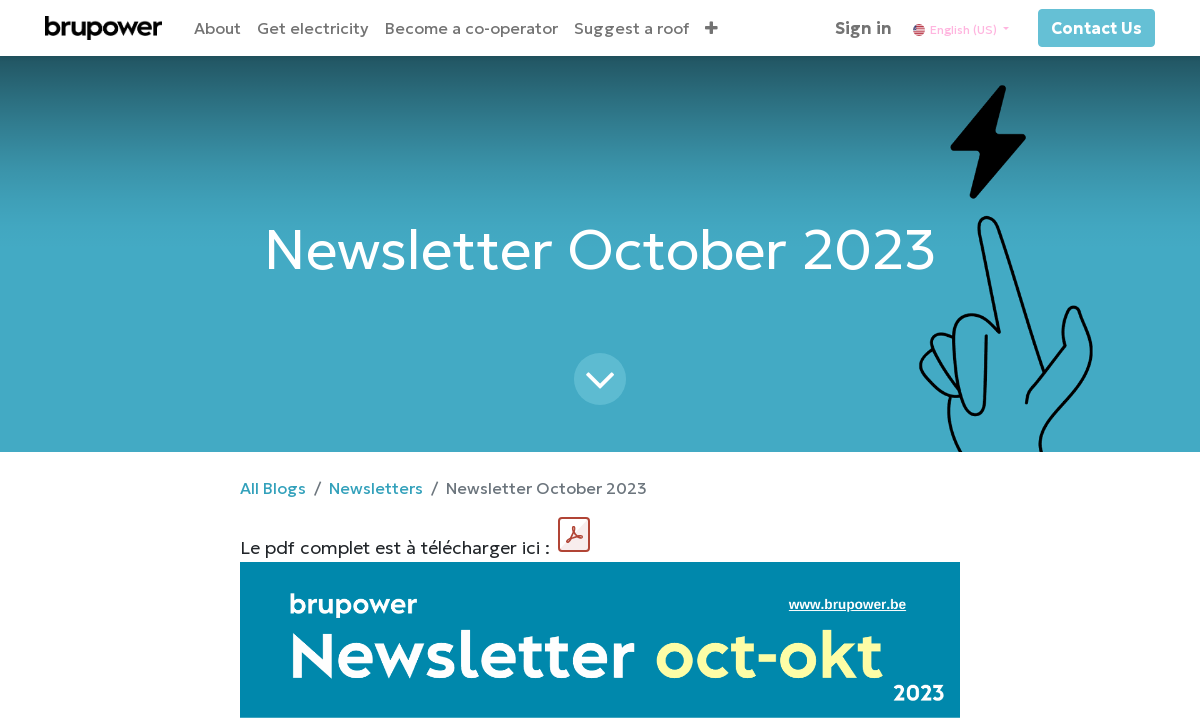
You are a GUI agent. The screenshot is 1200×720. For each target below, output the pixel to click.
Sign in (863, 28)
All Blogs (273, 488)
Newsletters (376, 488)
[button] (711, 28)
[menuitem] (217, 28)
